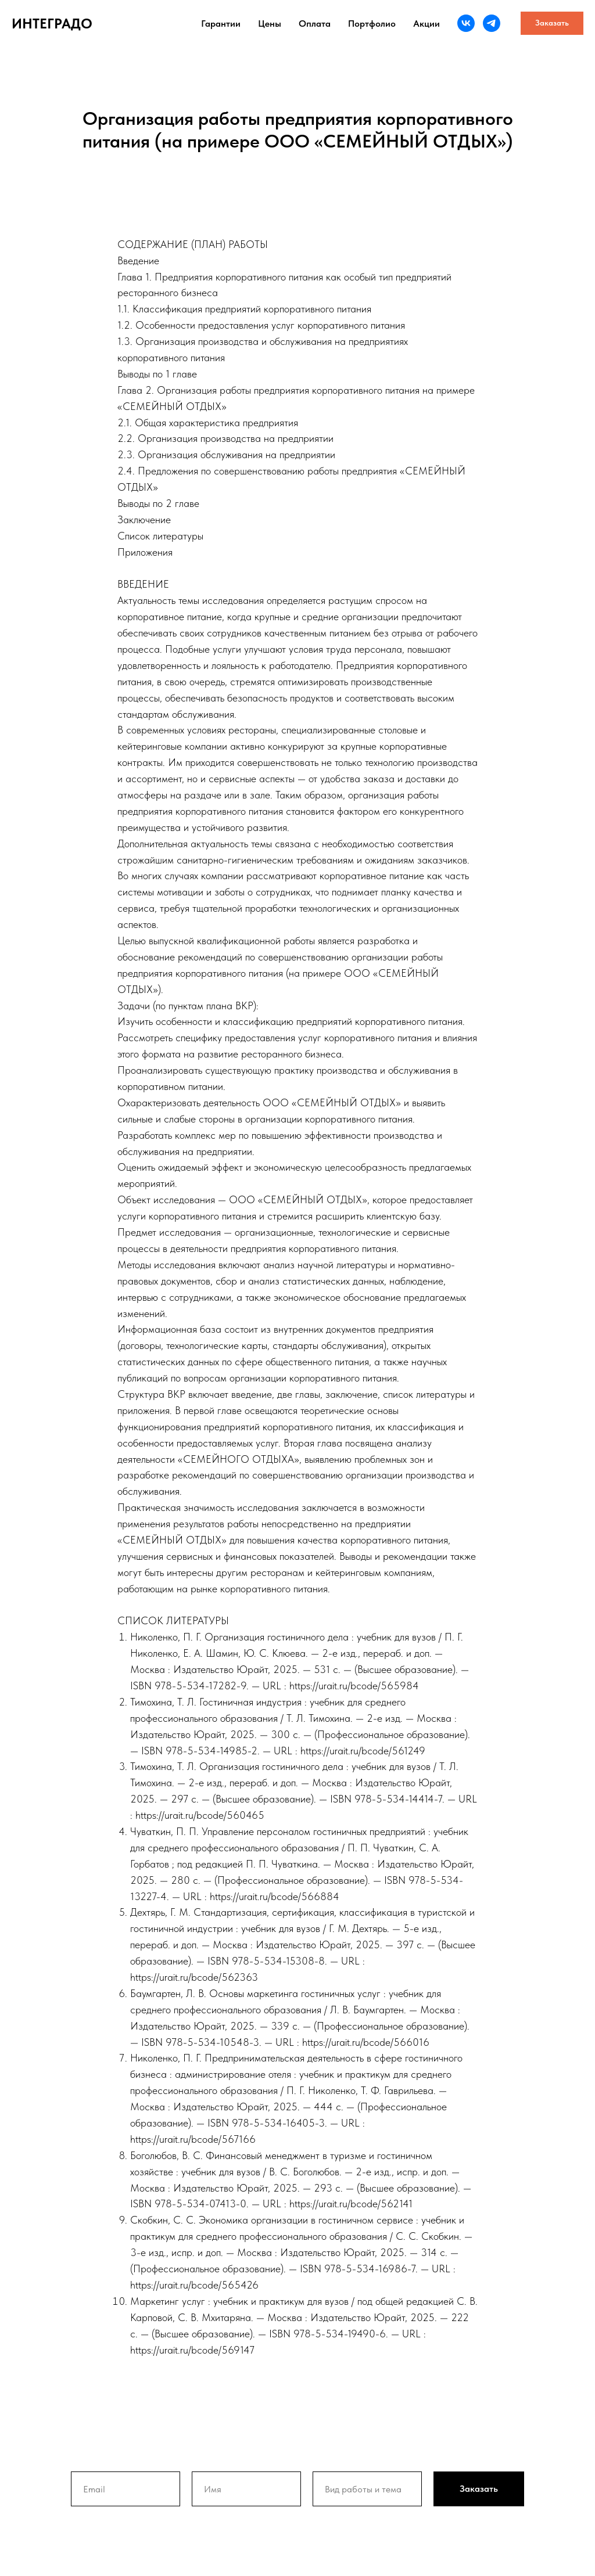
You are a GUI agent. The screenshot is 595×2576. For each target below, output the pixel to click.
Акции (426, 23)
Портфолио (372, 23)
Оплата (315, 23)
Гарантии (221, 23)
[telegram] (491, 23)
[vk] (466, 23)
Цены (269, 23)
